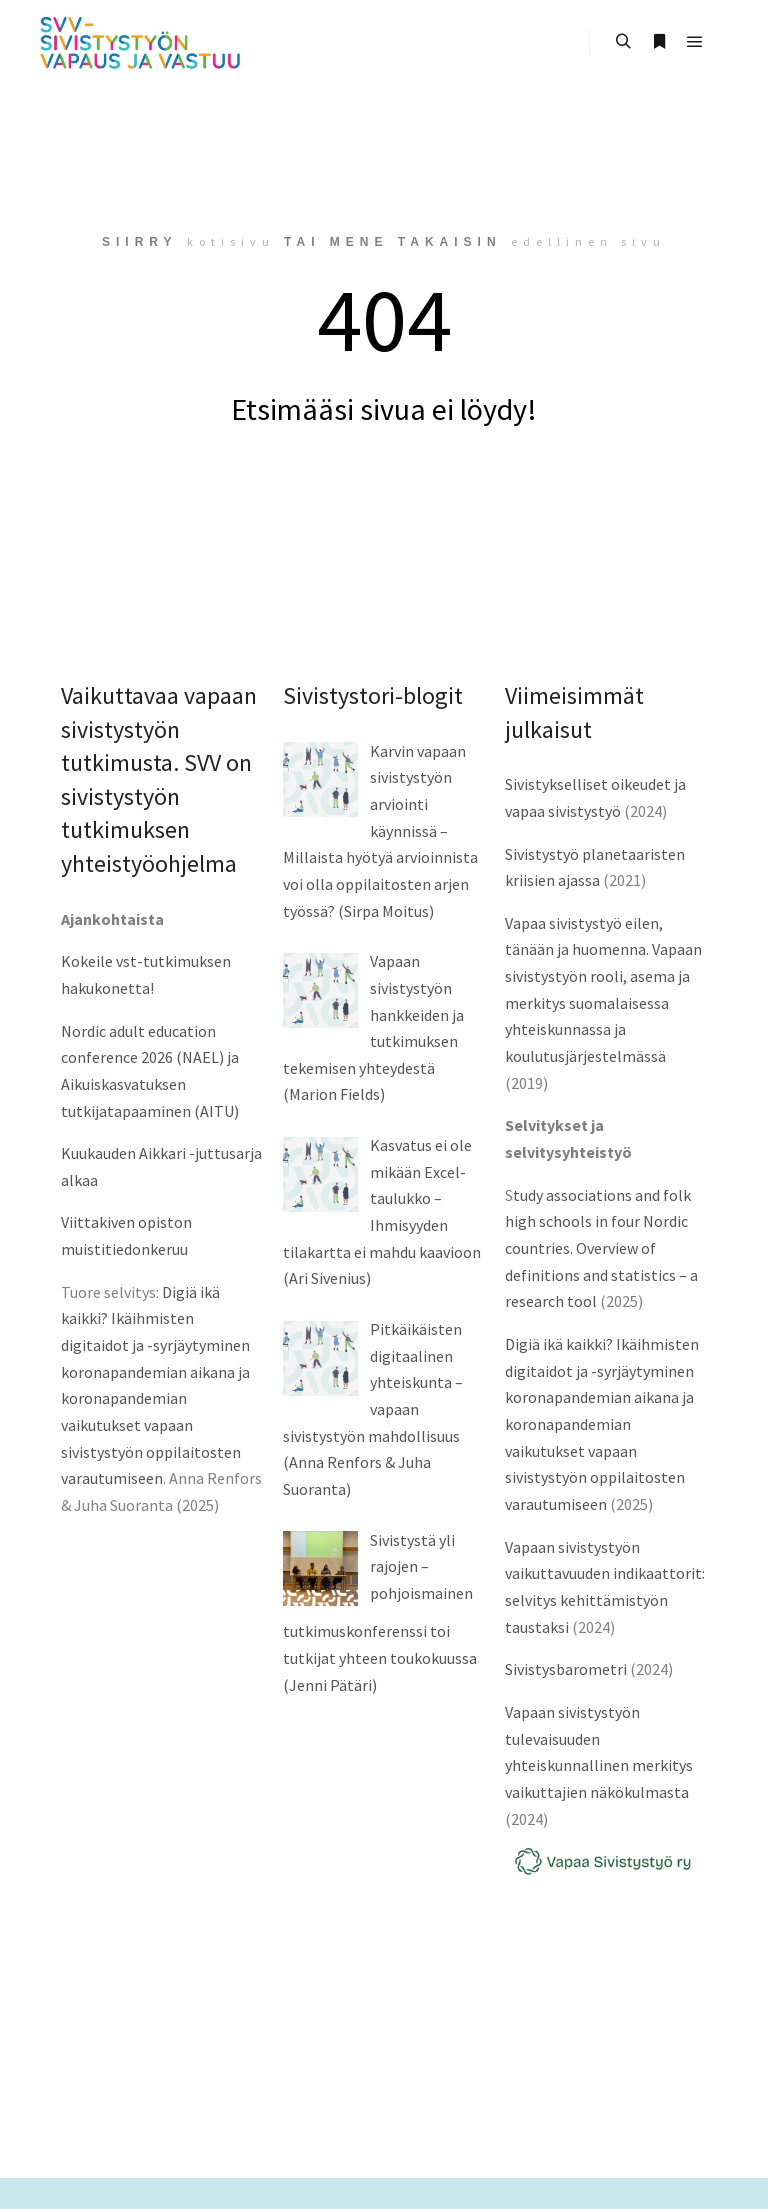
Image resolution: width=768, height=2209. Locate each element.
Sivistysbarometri (566, 1669)
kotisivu (231, 241)
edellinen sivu (588, 241)
